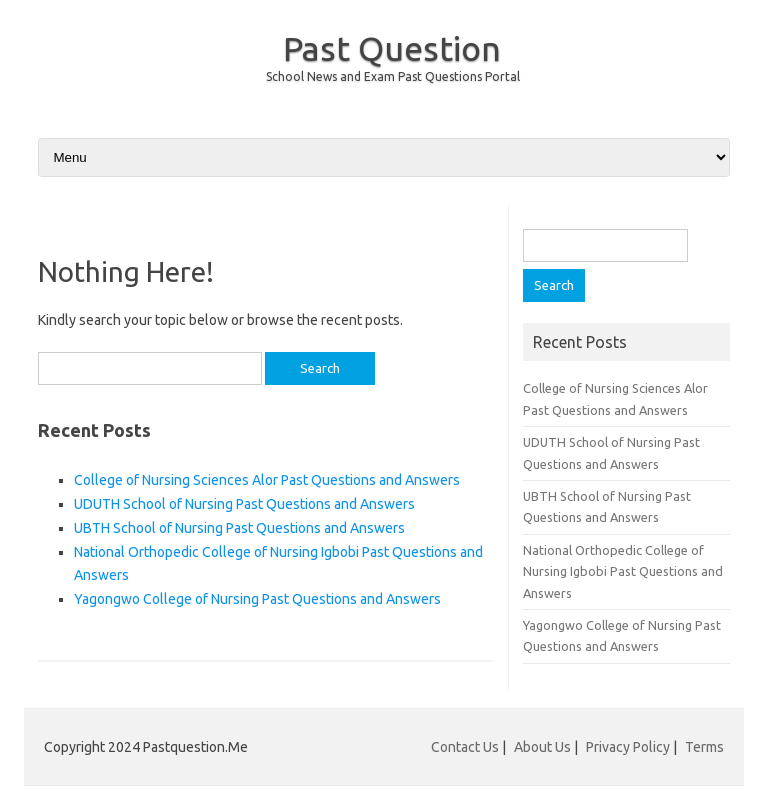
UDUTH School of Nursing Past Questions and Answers (244, 504)
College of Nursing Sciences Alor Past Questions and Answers (267, 480)
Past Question (392, 48)
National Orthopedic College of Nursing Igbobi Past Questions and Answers (623, 571)
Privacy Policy (628, 747)
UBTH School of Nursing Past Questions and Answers (239, 528)
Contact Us (465, 747)
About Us (542, 747)
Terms (704, 747)
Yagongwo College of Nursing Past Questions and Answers (257, 599)
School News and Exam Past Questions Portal (393, 76)
